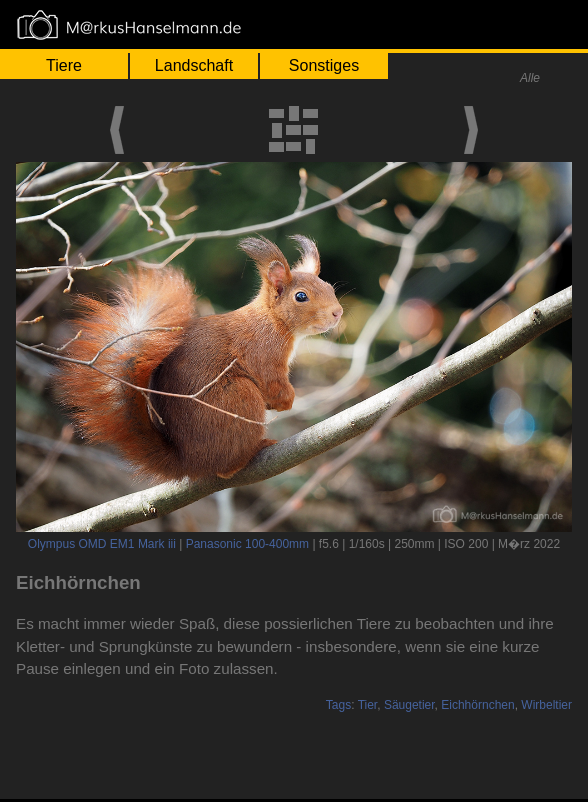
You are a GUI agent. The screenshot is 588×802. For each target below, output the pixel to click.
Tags (338, 705)
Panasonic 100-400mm (247, 544)
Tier (368, 705)
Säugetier (409, 705)
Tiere (64, 65)
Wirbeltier (546, 705)
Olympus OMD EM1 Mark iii (102, 544)
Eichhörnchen (477, 705)
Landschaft (194, 65)
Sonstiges (324, 65)
